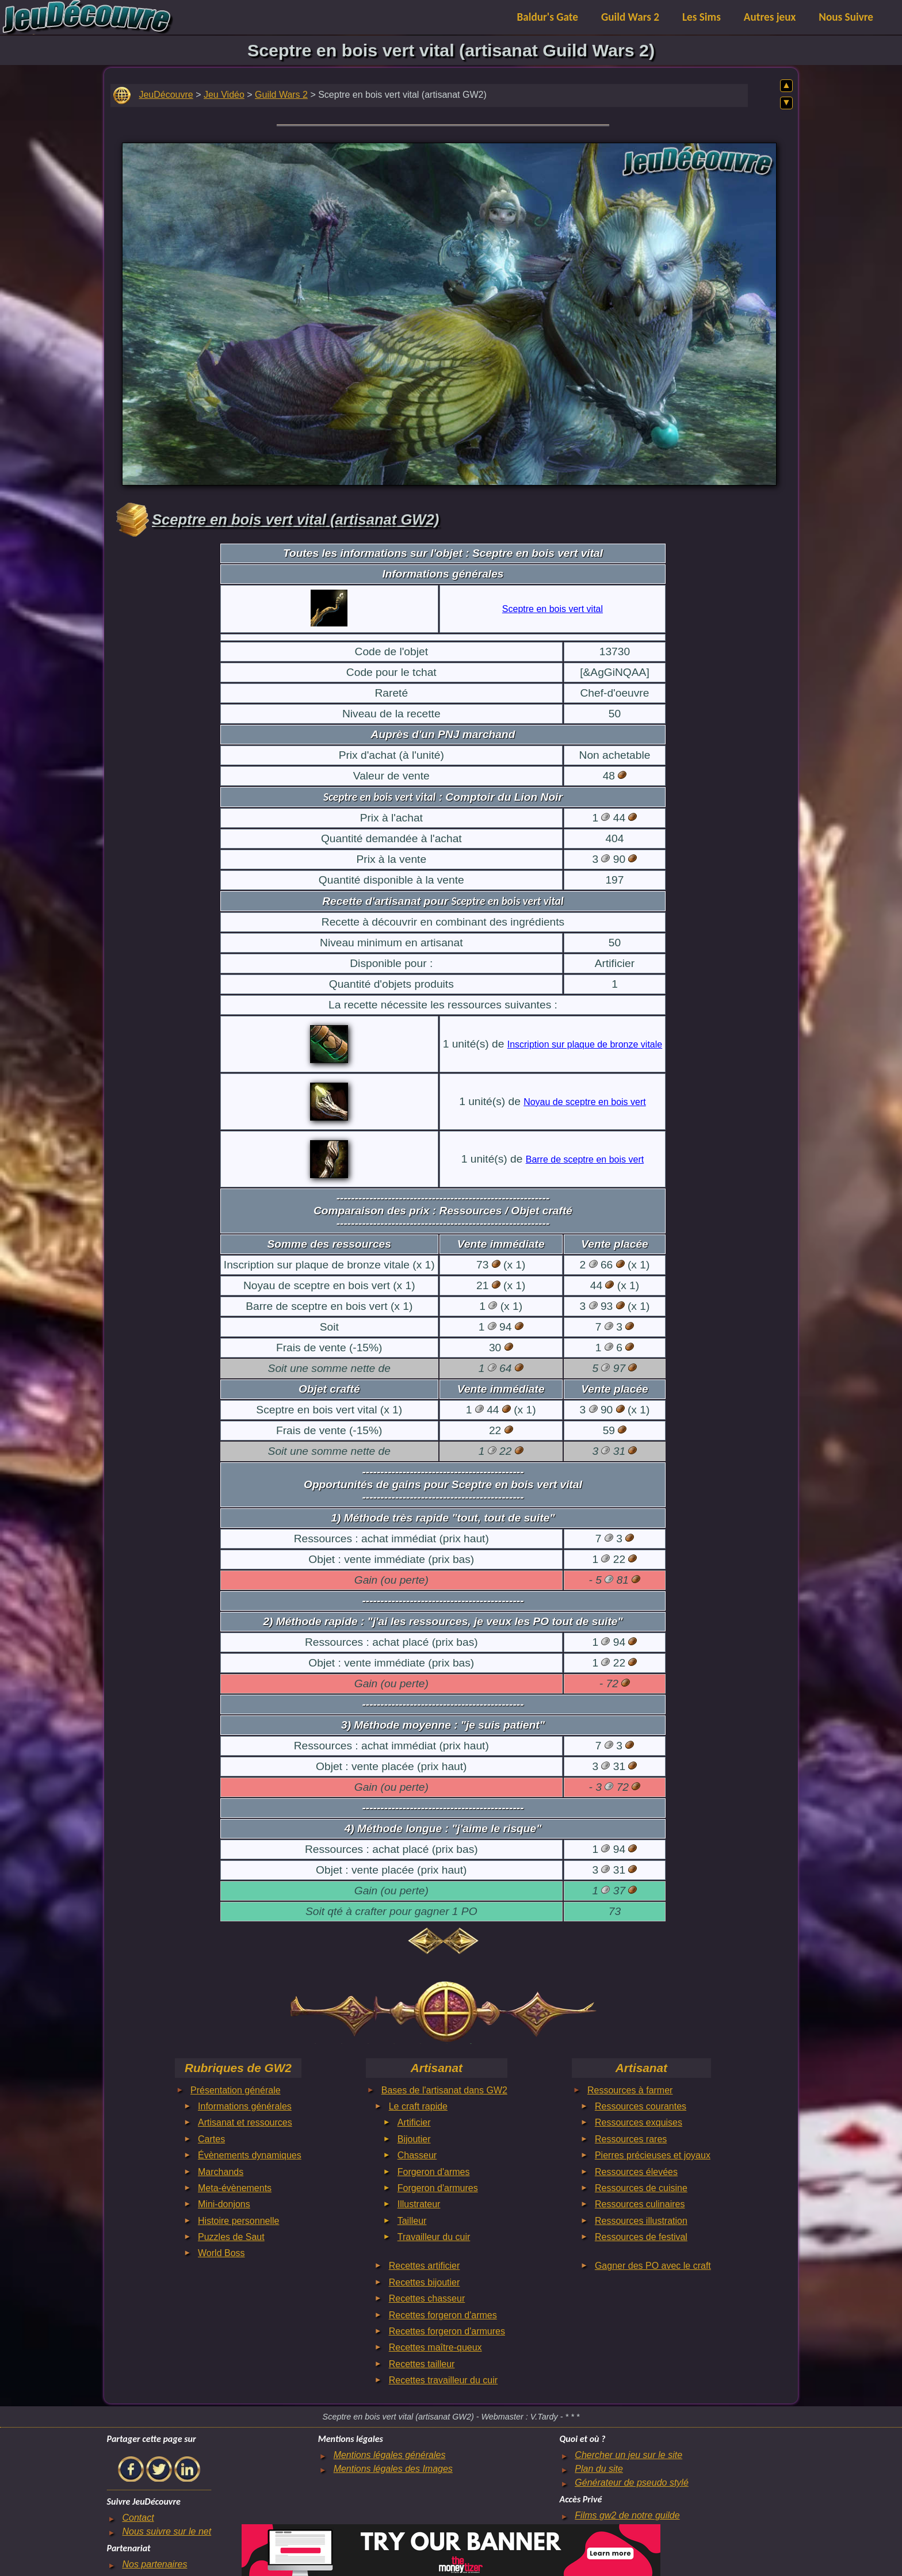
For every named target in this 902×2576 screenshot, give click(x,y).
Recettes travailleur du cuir (443, 2380)
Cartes (211, 2139)
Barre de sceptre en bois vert (585, 1159)
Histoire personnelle (238, 2221)
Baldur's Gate (547, 17)
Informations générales (245, 2106)
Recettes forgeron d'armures (447, 2331)
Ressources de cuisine (641, 2188)
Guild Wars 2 (630, 17)
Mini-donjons (224, 2204)
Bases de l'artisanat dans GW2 (444, 2090)
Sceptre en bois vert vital (552, 609)
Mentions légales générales (390, 2455)
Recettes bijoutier (424, 2282)
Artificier (414, 2122)
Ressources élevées (636, 2172)
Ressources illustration (641, 2221)
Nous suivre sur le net (166, 2531)
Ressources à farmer (630, 2090)
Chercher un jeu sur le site (628, 2455)
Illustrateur (419, 2204)
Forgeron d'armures (438, 2188)
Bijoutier (414, 2139)
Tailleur (412, 2221)
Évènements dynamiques (249, 2155)
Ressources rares (631, 2139)
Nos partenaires (154, 2564)
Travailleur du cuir (434, 2237)
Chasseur (417, 2155)
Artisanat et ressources (245, 2122)
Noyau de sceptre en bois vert (584, 1102)
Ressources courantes (640, 2106)
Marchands (220, 2172)
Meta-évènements (235, 2188)
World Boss (221, 2253)
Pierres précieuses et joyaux (652, 2155)
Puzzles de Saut (231, 2237)
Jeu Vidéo (224, 95)
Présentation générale (235, 2090)
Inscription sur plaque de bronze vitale (585, 1044)
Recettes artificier (424, 2266)
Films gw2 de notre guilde (627, 2515)
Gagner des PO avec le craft (653, 2266)
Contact (138, 2518)
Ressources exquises (638, 2122)
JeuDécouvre (166, 95)
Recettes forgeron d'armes (443, 2315)
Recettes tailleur (422, 2364)
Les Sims (701, 17)
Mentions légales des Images (393, 2469)
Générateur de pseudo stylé (631, 2482)
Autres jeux (770, 17)
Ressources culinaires (640, 2204)
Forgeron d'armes (434, 2172)
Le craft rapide (418, 2106)
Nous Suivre (846, 17)
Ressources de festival (641, 2237)
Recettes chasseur (427, 2298)
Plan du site (599, 2469)
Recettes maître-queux (435, 2347)
